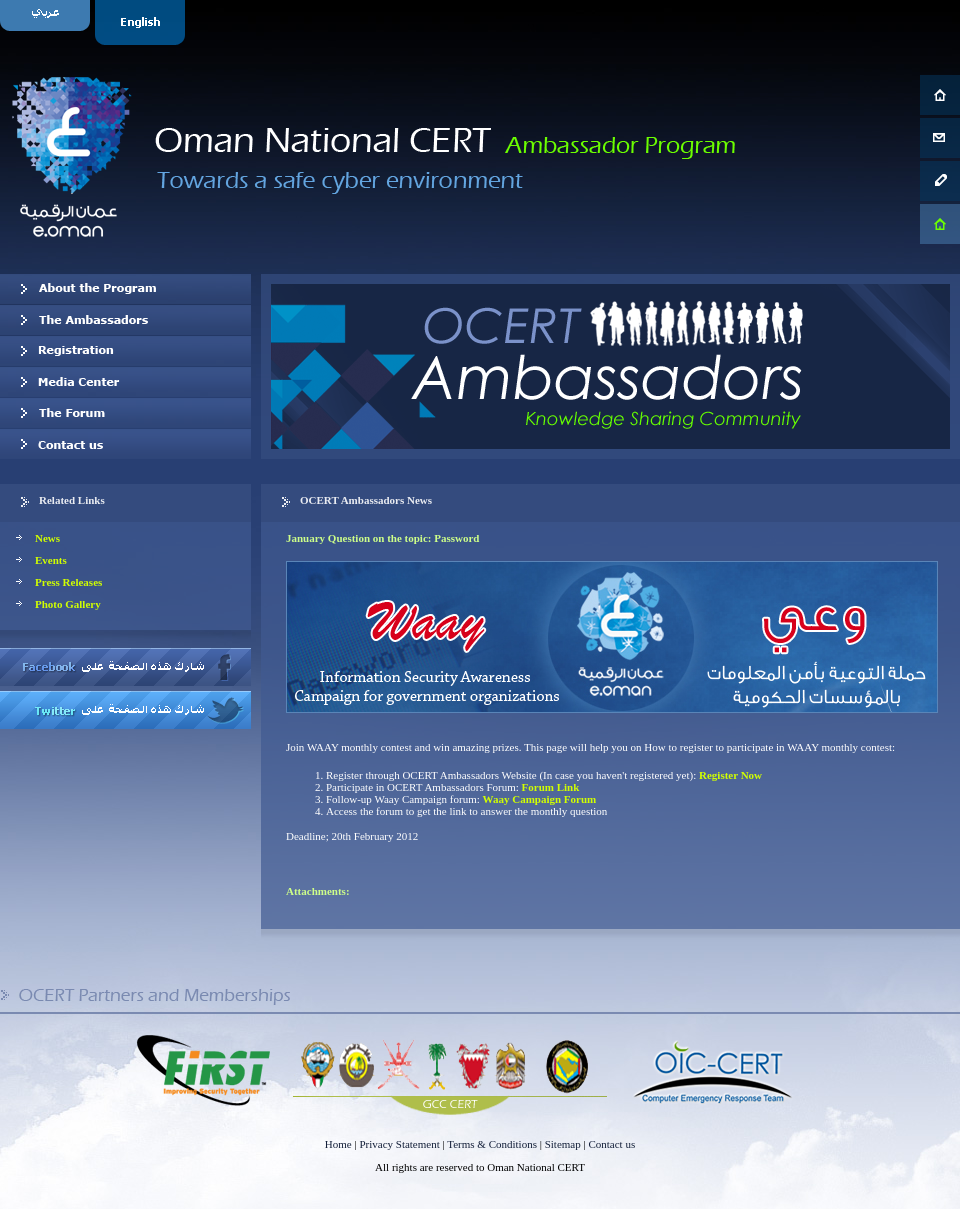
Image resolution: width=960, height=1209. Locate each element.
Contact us (125, 444)
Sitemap (563, 1144)
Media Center (125, 382)
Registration (125, 351)
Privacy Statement (399, 1144)
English (142, 22)
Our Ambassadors (125, 320)
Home (338, 1144)
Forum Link (551, 787)
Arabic (47, 22)
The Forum (125, 413)
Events (51, 560)
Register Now (730, 775)
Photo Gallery (68, 604)
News (47, 538)
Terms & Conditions (492, 1144)
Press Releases (68, 582)
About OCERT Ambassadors (125, 289)
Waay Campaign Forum (540, 799)
